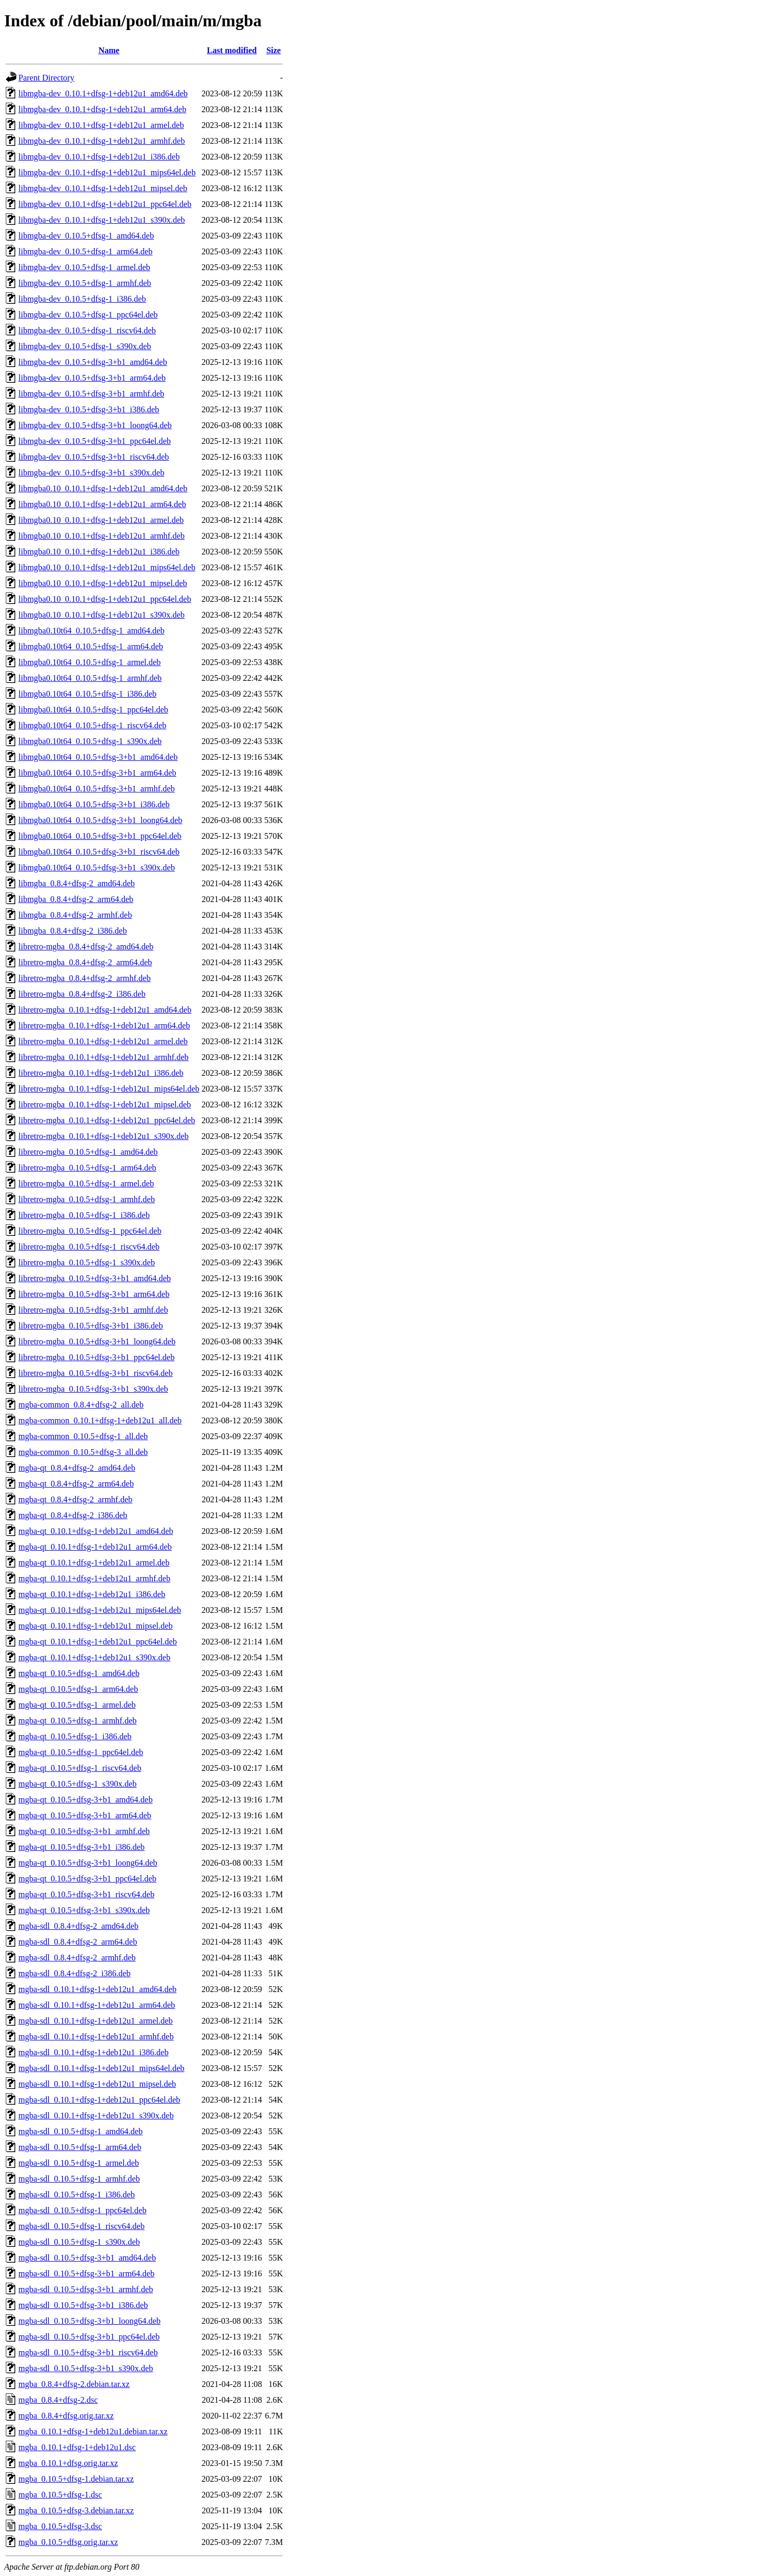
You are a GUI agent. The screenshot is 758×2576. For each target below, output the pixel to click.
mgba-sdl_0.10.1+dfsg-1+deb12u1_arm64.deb (96, 2004)
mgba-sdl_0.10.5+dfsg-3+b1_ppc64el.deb (88, 2336)
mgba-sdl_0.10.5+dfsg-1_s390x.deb (79, 2241)
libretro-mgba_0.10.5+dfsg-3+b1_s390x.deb (93, 1388)
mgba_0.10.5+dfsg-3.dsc (60, 2526)
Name (108, 50)
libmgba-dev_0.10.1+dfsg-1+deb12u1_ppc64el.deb (105, 204)
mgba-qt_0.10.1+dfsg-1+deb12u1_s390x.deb (94, 1657)
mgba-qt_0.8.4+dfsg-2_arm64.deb (76, 1483)
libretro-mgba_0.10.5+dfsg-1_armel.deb (86, 1183)
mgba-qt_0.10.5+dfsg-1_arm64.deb (78, 1689)
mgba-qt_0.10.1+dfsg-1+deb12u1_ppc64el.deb (97, 1641)
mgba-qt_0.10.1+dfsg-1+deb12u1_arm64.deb (95, 1546)
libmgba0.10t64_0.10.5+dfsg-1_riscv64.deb (92, 725)
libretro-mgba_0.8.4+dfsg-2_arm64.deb (85, 962)
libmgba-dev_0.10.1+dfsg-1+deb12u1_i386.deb (98, 156)
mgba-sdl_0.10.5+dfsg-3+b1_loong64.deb (89, 2320)
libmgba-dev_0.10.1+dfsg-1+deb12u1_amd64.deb (103, 93)
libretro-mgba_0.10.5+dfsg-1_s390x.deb (86, 1262)
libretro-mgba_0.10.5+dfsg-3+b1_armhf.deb (93, 1309)
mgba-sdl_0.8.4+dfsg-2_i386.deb (74, 1973)
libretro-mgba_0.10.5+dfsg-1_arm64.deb (87, 1167)
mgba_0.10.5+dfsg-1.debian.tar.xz (76, 2478)
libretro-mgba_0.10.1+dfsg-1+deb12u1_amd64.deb (105, 1009)
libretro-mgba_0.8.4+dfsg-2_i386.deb (81, 993)
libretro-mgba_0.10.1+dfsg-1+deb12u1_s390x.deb (103, 1136)
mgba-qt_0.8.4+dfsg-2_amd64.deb (76, 1467)
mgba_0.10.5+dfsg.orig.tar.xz (68, 2542)
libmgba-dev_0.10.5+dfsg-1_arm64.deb (85, 251)
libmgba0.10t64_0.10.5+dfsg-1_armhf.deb (90, 677)
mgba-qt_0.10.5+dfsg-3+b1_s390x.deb (84, 1910)
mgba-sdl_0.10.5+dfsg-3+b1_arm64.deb (86, 2273)
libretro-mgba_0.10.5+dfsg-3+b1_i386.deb (90, 1325)
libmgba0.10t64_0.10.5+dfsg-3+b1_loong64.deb (100, 820)
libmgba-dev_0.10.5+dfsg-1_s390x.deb (84, 346)
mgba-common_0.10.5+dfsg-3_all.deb (83, 1452)
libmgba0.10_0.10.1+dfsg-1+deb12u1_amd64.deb (102, 488)
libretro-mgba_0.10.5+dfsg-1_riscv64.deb (88, 1246)
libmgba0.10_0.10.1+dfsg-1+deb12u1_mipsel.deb (102, 583)
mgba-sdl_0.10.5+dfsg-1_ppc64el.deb (82, 2210)
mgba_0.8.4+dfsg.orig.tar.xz (66, 2415)
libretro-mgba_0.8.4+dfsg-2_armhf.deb (84, 978)
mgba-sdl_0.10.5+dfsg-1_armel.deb (78, 2162)
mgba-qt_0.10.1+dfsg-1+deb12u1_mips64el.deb (99, 1610)
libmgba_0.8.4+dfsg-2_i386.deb (72, 930)
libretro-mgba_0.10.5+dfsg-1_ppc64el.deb (90, 1230)
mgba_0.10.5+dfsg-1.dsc (60, 2494)
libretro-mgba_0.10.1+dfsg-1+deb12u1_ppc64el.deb (106, 1120)
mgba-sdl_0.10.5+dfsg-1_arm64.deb (79, 2147)
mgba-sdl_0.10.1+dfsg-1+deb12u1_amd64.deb (97, 1989)
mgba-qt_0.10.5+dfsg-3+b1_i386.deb (81, 1846)
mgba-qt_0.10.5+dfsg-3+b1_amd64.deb (85, 1799)
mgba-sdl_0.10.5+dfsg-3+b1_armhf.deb (85, 2289)
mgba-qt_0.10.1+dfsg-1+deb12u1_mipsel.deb (95, 1625)
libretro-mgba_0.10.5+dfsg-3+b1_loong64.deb (96, 1341)
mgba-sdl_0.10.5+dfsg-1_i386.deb (76, 2194)
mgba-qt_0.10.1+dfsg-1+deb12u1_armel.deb (93, 1562)
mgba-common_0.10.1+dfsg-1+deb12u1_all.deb (100, 1420)
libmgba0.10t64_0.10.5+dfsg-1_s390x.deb (90, 741)
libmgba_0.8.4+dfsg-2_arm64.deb (75, 899)
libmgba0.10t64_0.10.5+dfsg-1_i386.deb (87, 693)
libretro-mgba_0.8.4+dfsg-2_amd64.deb (86, 946)
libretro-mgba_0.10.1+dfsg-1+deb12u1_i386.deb (101, 1072)
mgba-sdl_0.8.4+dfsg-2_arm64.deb (77, 1941)
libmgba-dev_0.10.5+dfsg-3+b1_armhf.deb (91, 393)
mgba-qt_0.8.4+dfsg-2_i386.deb (72, 1515)
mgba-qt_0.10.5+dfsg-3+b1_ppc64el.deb (87, 1878)
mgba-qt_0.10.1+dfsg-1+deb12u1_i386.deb (91, 1594)
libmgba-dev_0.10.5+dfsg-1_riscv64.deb (87, 330)
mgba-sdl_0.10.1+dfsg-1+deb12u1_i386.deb (93, 2052)
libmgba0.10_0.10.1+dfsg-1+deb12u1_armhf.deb (101, 535)
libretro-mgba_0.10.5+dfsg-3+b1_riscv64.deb (95, 1373)
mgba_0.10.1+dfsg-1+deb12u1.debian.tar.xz (92, 2431)
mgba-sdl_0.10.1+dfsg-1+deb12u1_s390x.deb (96, 2115)
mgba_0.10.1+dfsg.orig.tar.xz (68, 2463)
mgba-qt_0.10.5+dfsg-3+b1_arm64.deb (84, 1815)
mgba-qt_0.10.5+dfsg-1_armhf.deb (77, 1720)
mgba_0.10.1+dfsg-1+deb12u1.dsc (77, 2447)
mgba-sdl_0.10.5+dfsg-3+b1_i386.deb (83, 2305)
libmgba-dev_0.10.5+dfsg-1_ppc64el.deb (88, 314)
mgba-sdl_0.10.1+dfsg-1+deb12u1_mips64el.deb (101, 2068)
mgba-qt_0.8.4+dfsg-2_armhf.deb (75, 1499)
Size (273, 50)
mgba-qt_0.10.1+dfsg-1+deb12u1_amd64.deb (95, 1531)
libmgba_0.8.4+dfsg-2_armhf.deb (75, 914)
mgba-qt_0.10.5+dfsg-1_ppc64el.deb (80, 1752)
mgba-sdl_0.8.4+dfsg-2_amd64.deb (78, 1925)
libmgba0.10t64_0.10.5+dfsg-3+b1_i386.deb (93, 804)
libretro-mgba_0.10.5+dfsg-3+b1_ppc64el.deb (96, 1357)
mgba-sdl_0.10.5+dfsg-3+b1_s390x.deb (85, 2368)
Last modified (232, 50)
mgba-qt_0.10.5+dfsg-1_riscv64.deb (79, 1767)
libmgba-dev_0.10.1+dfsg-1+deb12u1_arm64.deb (102, 109)
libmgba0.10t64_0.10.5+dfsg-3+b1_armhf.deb (96, 788)
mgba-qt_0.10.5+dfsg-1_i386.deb (75, 1736)
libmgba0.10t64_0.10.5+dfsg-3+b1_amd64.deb (97, 756)
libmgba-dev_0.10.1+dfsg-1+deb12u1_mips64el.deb (107, 172)
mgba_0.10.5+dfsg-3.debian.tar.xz (76, 2510)
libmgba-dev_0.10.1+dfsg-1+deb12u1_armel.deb (101, 125)
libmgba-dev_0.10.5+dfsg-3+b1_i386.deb (88, 409)
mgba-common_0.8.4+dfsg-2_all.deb (81, 1404)
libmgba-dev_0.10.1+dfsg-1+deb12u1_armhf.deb (101, 140)
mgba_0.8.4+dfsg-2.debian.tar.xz (73, 2384)
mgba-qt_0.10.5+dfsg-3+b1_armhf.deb (84, 1831)
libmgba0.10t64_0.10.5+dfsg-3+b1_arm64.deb (97, 772)
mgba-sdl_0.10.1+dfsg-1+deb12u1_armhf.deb (96, 2036)
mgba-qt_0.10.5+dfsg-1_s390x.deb (77, 1783)
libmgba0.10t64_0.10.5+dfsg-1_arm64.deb (90, 646)
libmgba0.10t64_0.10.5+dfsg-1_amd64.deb (91, 630)
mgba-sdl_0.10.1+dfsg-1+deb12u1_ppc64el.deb (99, 2099)
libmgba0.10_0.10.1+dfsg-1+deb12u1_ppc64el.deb (104, 599)
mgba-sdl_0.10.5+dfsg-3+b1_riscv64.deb (88, 2352)
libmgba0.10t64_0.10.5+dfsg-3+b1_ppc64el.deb (100, 835)
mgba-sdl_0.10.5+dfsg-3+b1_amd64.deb (87, 2257)
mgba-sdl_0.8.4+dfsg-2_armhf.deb (77, 1957)
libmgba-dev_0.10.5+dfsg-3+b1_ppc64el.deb (94, 441)
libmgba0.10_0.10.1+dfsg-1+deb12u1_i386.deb (98, 551)
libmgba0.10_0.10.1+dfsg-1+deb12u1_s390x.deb (101, 614)
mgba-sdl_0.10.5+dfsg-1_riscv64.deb (81, 2226)
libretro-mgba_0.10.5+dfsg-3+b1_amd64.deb (94, 1278)
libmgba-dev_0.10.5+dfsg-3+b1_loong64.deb (95, 425)
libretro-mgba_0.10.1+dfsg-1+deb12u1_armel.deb (103, 1041)
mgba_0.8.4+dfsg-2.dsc (58, 2399)
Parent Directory (46, 77)
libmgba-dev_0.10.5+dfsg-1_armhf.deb (84, 283)
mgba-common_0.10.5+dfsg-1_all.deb (83, 1436)
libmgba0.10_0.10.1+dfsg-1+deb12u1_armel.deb (101, 520)
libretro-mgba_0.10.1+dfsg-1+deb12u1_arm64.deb (104, 1025)
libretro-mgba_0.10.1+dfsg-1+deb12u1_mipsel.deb (104, 1104)
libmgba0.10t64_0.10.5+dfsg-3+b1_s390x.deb (96, 867)
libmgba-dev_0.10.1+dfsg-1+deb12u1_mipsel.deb (102, 188)
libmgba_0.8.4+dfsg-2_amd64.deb (76, 883)
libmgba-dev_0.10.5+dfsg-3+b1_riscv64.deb (93, 456)
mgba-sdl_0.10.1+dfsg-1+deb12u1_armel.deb (95, 2020)
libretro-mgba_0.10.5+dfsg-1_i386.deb (83, 1215)
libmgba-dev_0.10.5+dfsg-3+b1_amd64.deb (92, 362)
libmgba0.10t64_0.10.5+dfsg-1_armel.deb (89, 662)
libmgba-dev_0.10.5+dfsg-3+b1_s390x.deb (91, 472)
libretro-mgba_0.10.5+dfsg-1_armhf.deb (86, 1199)
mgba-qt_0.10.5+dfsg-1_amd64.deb (78, 1673)
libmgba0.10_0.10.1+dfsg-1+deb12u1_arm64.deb (102, 504)
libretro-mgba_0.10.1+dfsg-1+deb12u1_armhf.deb (103, 1057)
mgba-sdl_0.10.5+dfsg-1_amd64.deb (80, 2131)
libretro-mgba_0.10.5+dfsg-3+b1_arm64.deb (93, 1294)
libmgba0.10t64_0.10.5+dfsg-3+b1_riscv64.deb (98, 851)
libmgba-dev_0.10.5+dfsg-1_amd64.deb (86, 235)
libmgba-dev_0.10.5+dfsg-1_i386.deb (82, 298)
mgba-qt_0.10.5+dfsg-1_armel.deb (77, 1704)
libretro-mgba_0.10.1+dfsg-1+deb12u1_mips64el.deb (109, 1088)
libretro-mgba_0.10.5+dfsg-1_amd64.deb (88, 1151)
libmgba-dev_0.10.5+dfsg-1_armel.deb (84, 267)
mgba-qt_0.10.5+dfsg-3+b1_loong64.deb (87, 1862)
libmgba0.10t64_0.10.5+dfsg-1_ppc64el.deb (93, 709)
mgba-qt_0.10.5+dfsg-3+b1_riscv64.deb (86, 1894)
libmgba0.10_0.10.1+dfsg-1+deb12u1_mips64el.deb (106, 567)
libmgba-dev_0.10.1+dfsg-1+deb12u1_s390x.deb (101, 219)
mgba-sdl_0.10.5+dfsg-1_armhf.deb (79, 2178)
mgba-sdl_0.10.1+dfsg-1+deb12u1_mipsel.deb (97, 2083)
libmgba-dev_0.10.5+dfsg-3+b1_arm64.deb (92, 377)
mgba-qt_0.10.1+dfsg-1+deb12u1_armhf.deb (94, 1578)
